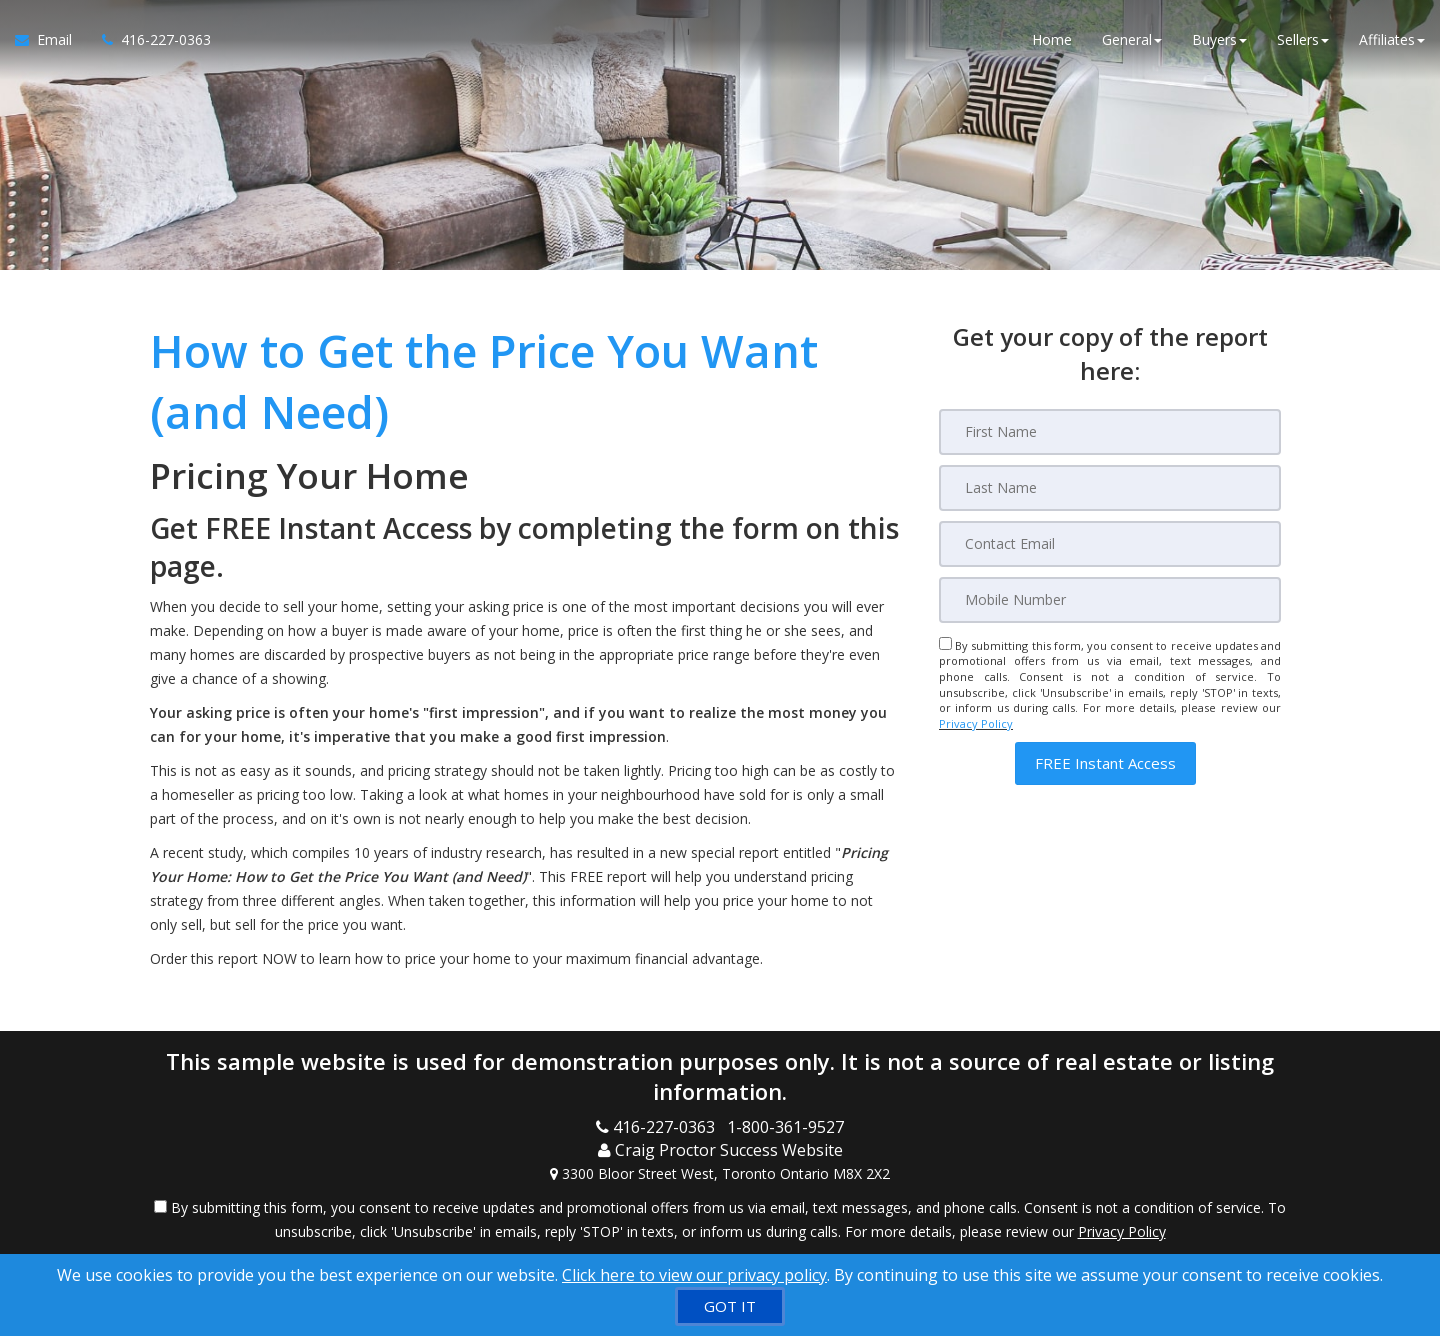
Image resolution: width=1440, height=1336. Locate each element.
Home (1052, 39)
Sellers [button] (1303, 39)
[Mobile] (1110, 600)
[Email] (1110, 544)
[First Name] (1110, 432)
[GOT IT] (730, 1306)
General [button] (1132, 39)
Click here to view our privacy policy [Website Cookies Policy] (694, 1275)
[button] (1105, 763)
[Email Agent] (51, 40)
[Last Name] (1110, 488)
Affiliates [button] (1392, 39)
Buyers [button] (1219, 39)
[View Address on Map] (720, 1174)
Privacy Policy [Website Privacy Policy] (976, 723)
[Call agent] (149, 40)
